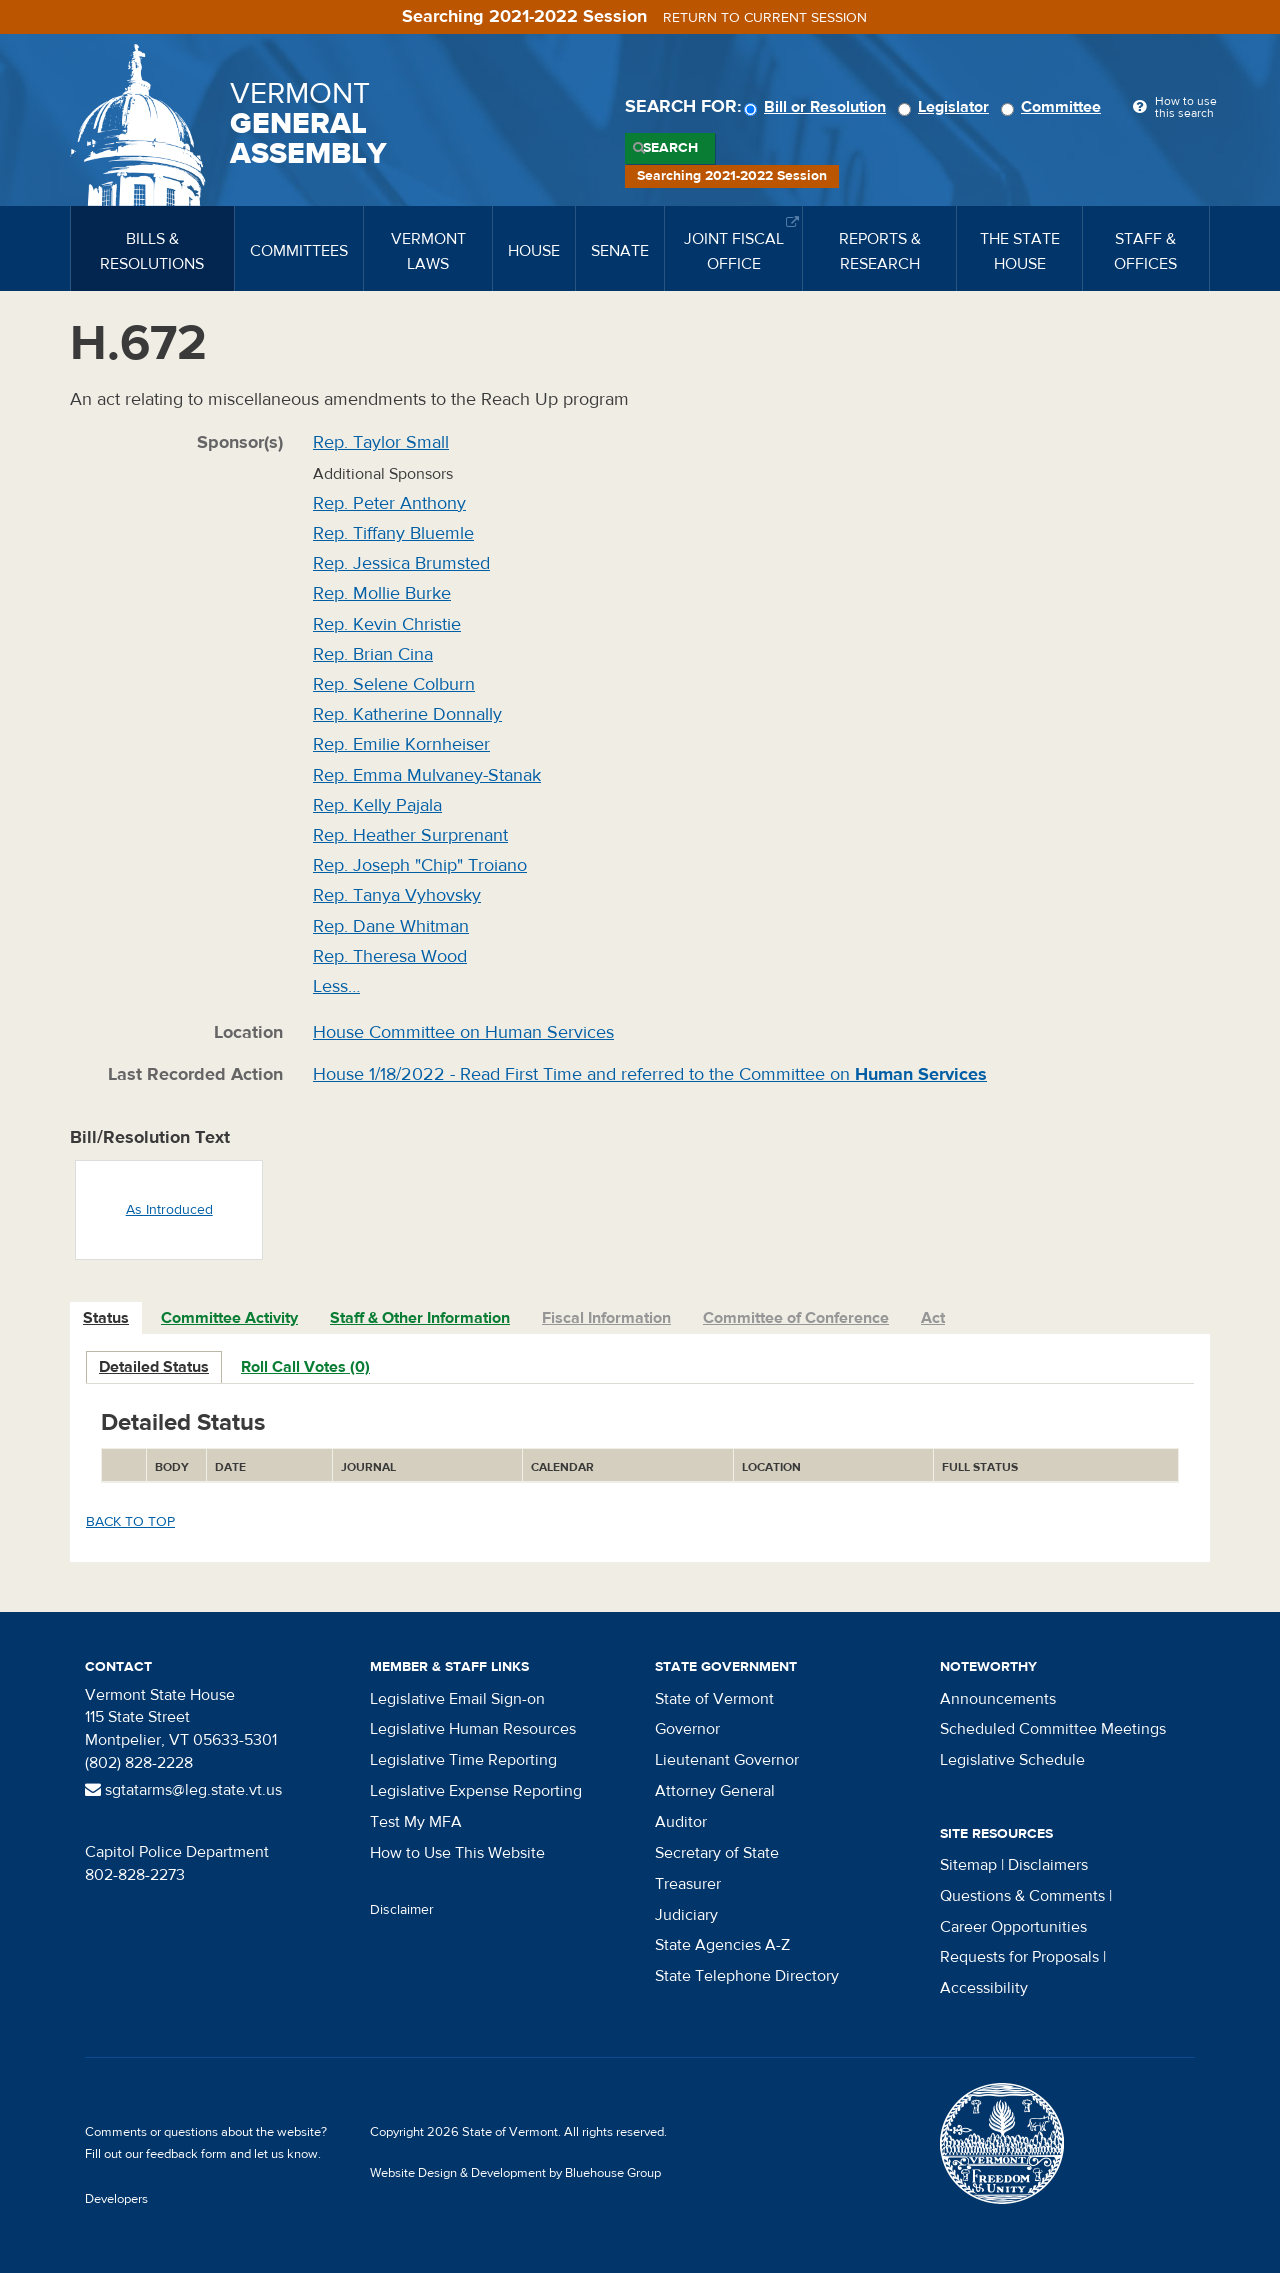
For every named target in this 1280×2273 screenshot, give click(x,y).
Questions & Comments (1022, 1896)
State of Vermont (714, 1699)
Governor (687, 1729)
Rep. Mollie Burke (382, 593)
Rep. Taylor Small (381, 442)
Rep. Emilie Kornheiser (401, 744)
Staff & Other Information (420, 1318)
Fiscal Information (606, 1318)
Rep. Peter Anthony (389, 503)
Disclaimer (402, 1910)
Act (933, 1318)
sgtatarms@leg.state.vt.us (183, 1790)
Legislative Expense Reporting (476, 1791)
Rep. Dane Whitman (391, 926)
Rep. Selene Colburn (394, 684)
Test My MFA (416, 1822)
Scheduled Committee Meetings (1053, 1729)
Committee (1054, 107)
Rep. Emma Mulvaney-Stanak (427, 775)
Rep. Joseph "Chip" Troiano (420, 865)
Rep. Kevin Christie (387, 624)
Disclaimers (1048, 1865)
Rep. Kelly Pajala (377, 805)
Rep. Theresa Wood (390, 956)
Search (670, 148)
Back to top (130, 1522)
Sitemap (968, 1865)
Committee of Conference (796, 1318)
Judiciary (686, 1915)
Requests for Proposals (1019, 1957)
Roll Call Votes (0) (305, 1367)
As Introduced (169, 1210)
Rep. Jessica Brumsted (401, 563)
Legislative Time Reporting (463, 1760)
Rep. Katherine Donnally (407, 714)
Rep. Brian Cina (373, 654)
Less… (336, 986)
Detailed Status (154, 1367)
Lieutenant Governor (727, 1760)
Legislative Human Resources (473, 1729)
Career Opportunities (1013, 1927)
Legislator (946, 107)
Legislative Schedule (1012, 1760)
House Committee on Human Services (463, 1032)
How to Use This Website (457, 1853)
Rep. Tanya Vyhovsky (397, 895)
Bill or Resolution (818, 107)
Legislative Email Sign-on (457, 1699)
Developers (116, 2199)
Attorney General (715, 1791)
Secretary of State (717, 1853)
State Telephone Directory (747, 1976)
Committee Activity (229, 1318)
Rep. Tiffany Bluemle (393, 533)
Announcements (998, 1699)
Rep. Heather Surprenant (410, 835)
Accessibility (984, 1988)
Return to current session (765, 18)
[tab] (107, 1318)
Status (106, 1318)
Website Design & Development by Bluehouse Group (515, 2173)
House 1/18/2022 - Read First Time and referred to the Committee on (650, 1074)
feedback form (186, 2154)
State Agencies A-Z (722, 1945)
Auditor (681, 1822)
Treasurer (688, 1884)
